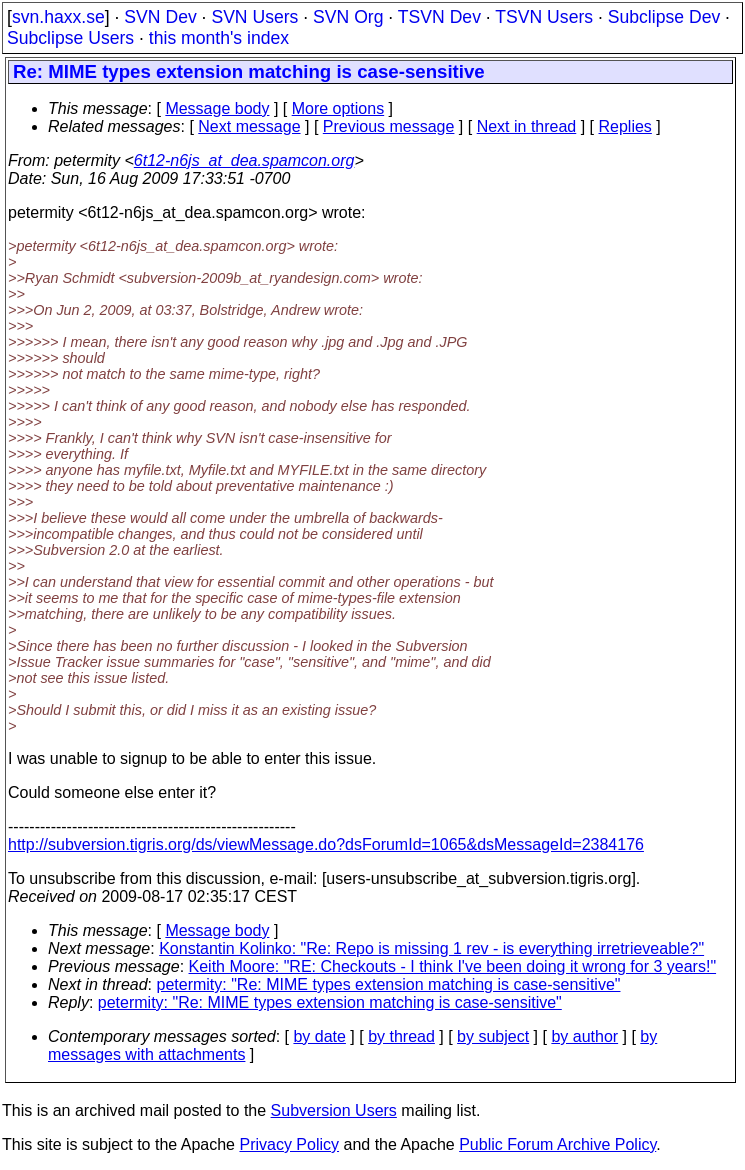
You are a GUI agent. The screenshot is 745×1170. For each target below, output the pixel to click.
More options (338, 108)
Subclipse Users (70, 38)
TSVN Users (544, 17)
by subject (493, 1036)
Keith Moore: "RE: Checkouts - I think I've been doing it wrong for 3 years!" (453, 966)
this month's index (219, 38)
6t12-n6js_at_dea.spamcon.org (244, 160)
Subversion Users (334, 1110)
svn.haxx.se (58, 17)
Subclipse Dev (664, 17)
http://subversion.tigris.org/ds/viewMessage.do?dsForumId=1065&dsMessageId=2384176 (326, 844)
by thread (401, 1036)
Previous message (389, 126)
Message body (217, 108)
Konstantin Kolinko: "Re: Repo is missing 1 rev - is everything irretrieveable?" (431, 948)
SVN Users (254, 17)
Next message (249, 126)
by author (584, 1036)
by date (319, 1036)
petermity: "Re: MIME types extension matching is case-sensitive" (389, 984)
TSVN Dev (439, 17)
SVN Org (348, 17)
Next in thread (527, 126)
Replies (625, 126)
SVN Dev (160, 17)
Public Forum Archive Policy (557, 1144)
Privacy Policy (289, 1144)
